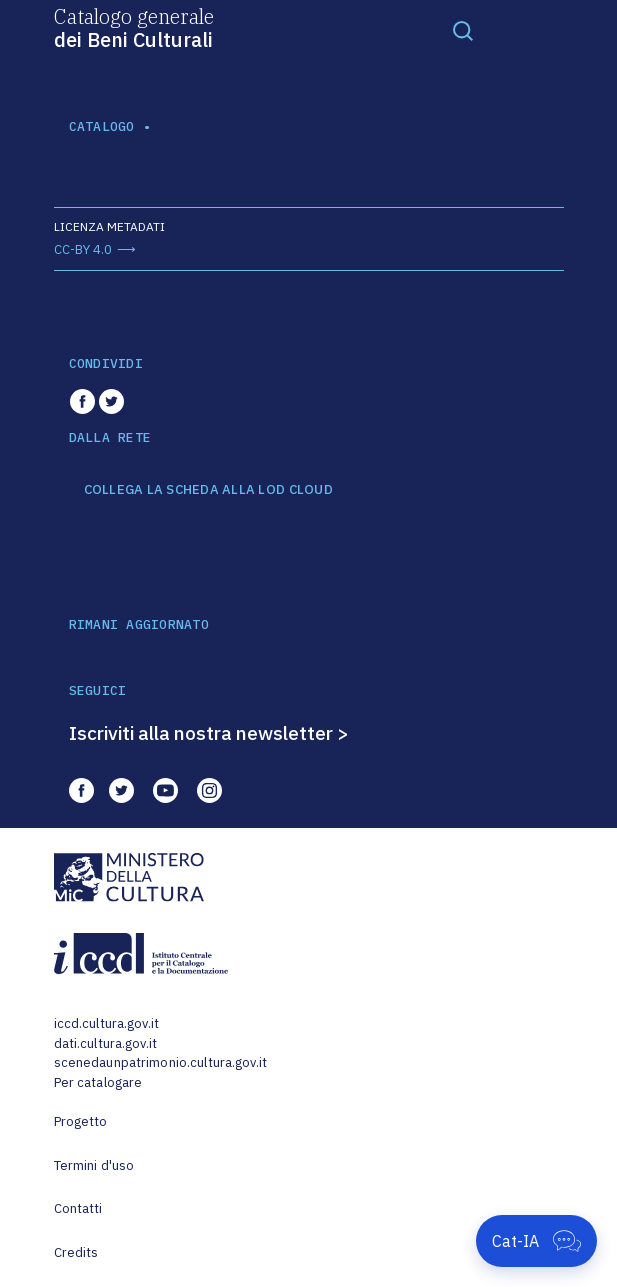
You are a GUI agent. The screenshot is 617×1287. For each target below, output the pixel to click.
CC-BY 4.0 (83, 249)
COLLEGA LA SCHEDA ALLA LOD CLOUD (208, 490)
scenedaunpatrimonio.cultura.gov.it (160, 1062)
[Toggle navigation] (463, 30)
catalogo (102, 126)
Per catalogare (98, 1082)
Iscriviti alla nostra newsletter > (209, 733)
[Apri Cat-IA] (536, 1241)
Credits (76, 1252)
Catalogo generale (134, 27)
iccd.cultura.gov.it (106, 1023)
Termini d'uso (94, 1165)
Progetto (81, 1121)
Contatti (78, 1208)
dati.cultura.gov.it (105, 1043)
